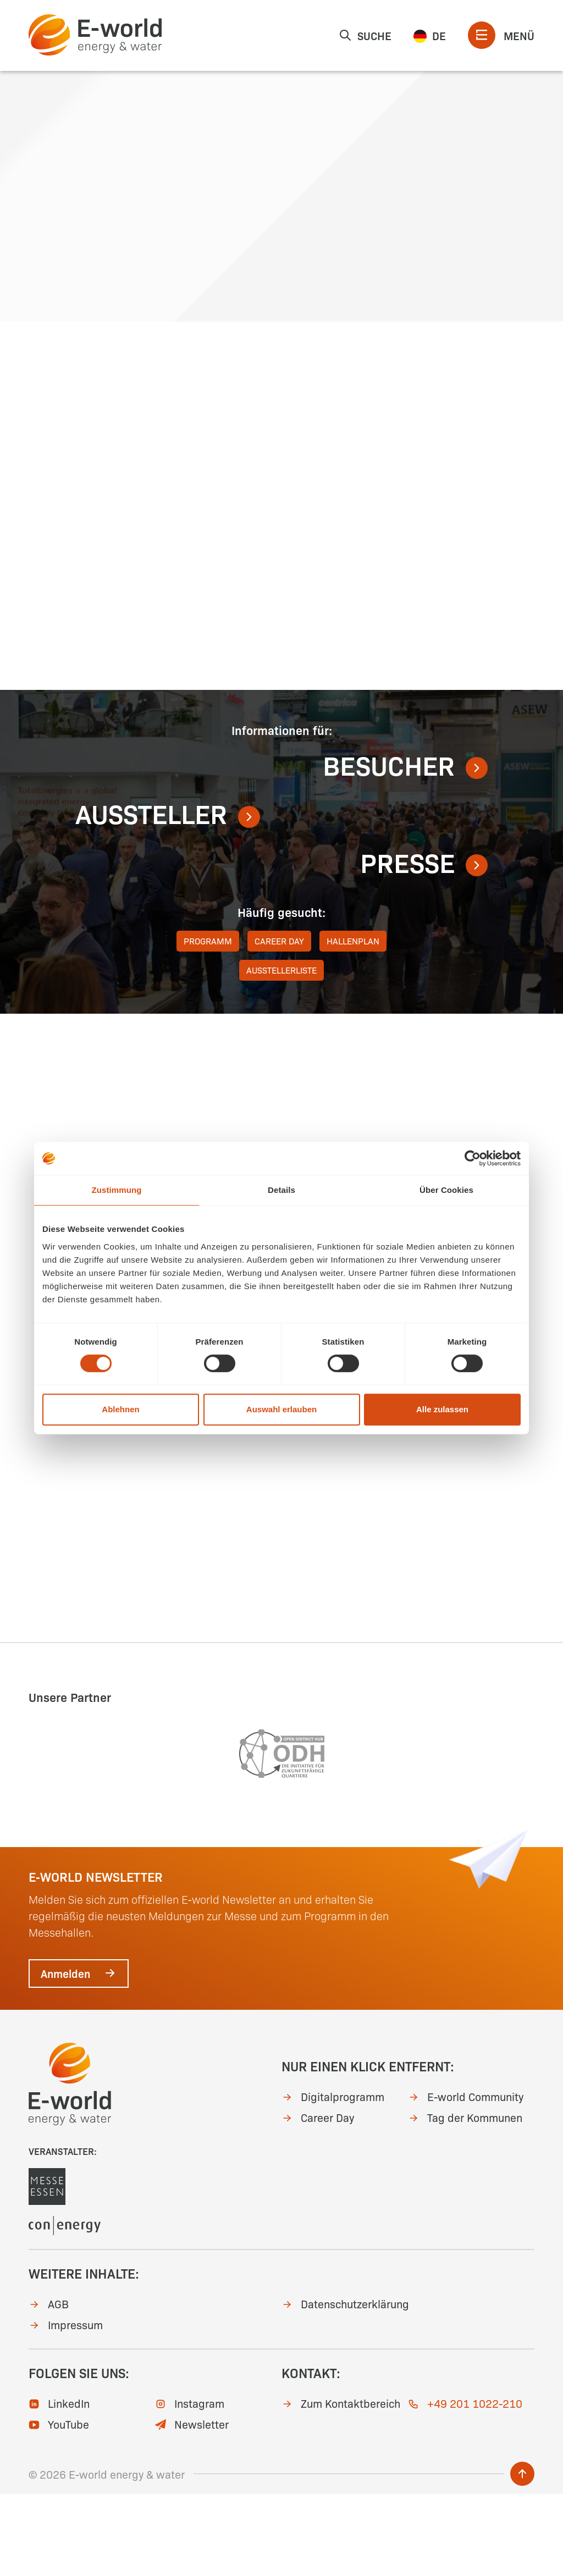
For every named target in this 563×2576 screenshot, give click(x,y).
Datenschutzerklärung (345, 2385)
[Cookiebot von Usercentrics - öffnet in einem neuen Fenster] (472, 1158)
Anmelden (79, 2055)
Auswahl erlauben (281, 1409)
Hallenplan (353, 1022)
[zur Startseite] (95, 35)
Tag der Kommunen (465, 2199)
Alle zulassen (442, 1409)
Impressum (66, 2406)
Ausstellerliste (281, 1051)
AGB (49, 2385)
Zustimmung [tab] (117, 1190)
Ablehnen (120, 1409)
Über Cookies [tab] (446, 1190)
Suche (365, 35)
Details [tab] (281, 1190)
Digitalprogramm (333, 2178)
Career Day (279, 1022)
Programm (208, 1022)
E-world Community (465, 2178)
